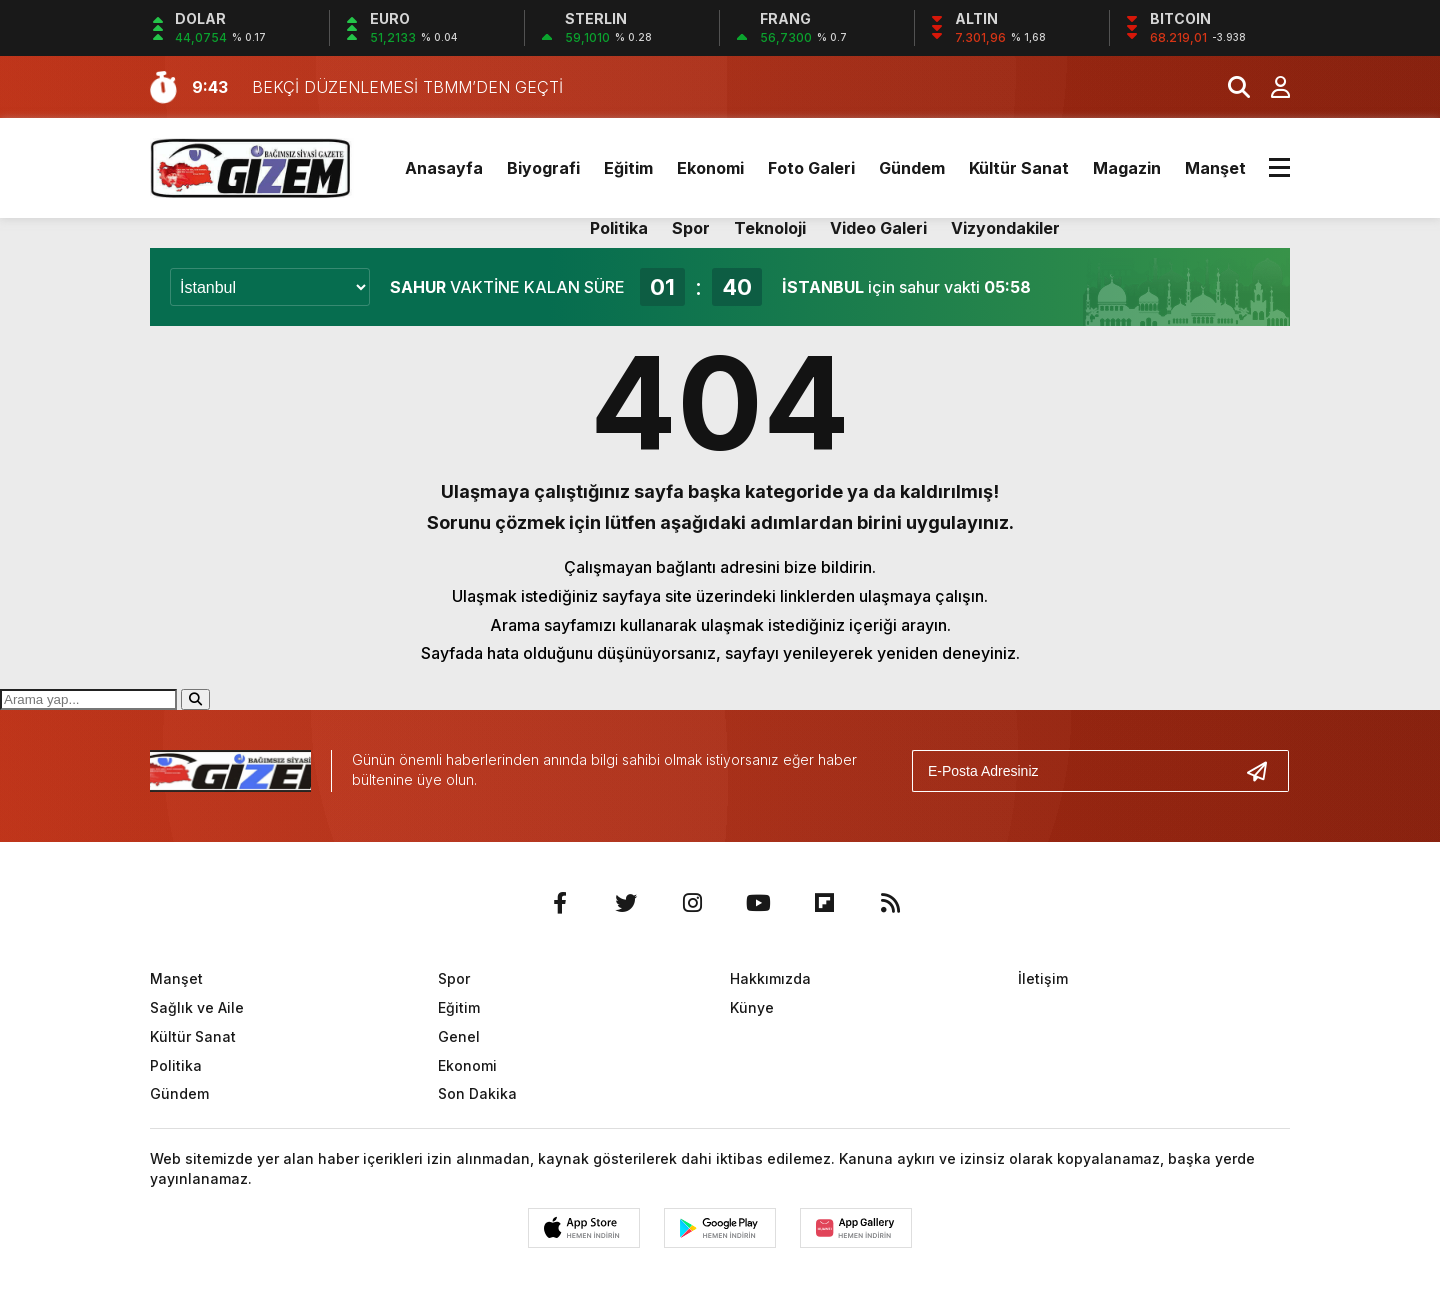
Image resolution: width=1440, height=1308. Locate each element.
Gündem (912, 168)
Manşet (1215, 168)
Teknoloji (770, 228)
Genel (459, 1036)
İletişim (1043, 978)
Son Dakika (477, 1093)
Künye (752, 1007)
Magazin (1127, 168)
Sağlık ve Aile (197, 1007)
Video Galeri (878, 228)
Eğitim (628, 168)
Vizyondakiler (1005, 228)
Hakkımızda (770, 978)
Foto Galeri (811, 168)
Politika (619, 228)
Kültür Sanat (1019, 168)
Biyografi (543, 168)
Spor (691, 228)
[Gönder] (1265, 771)
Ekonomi (710, 168)
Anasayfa (444, 168)
